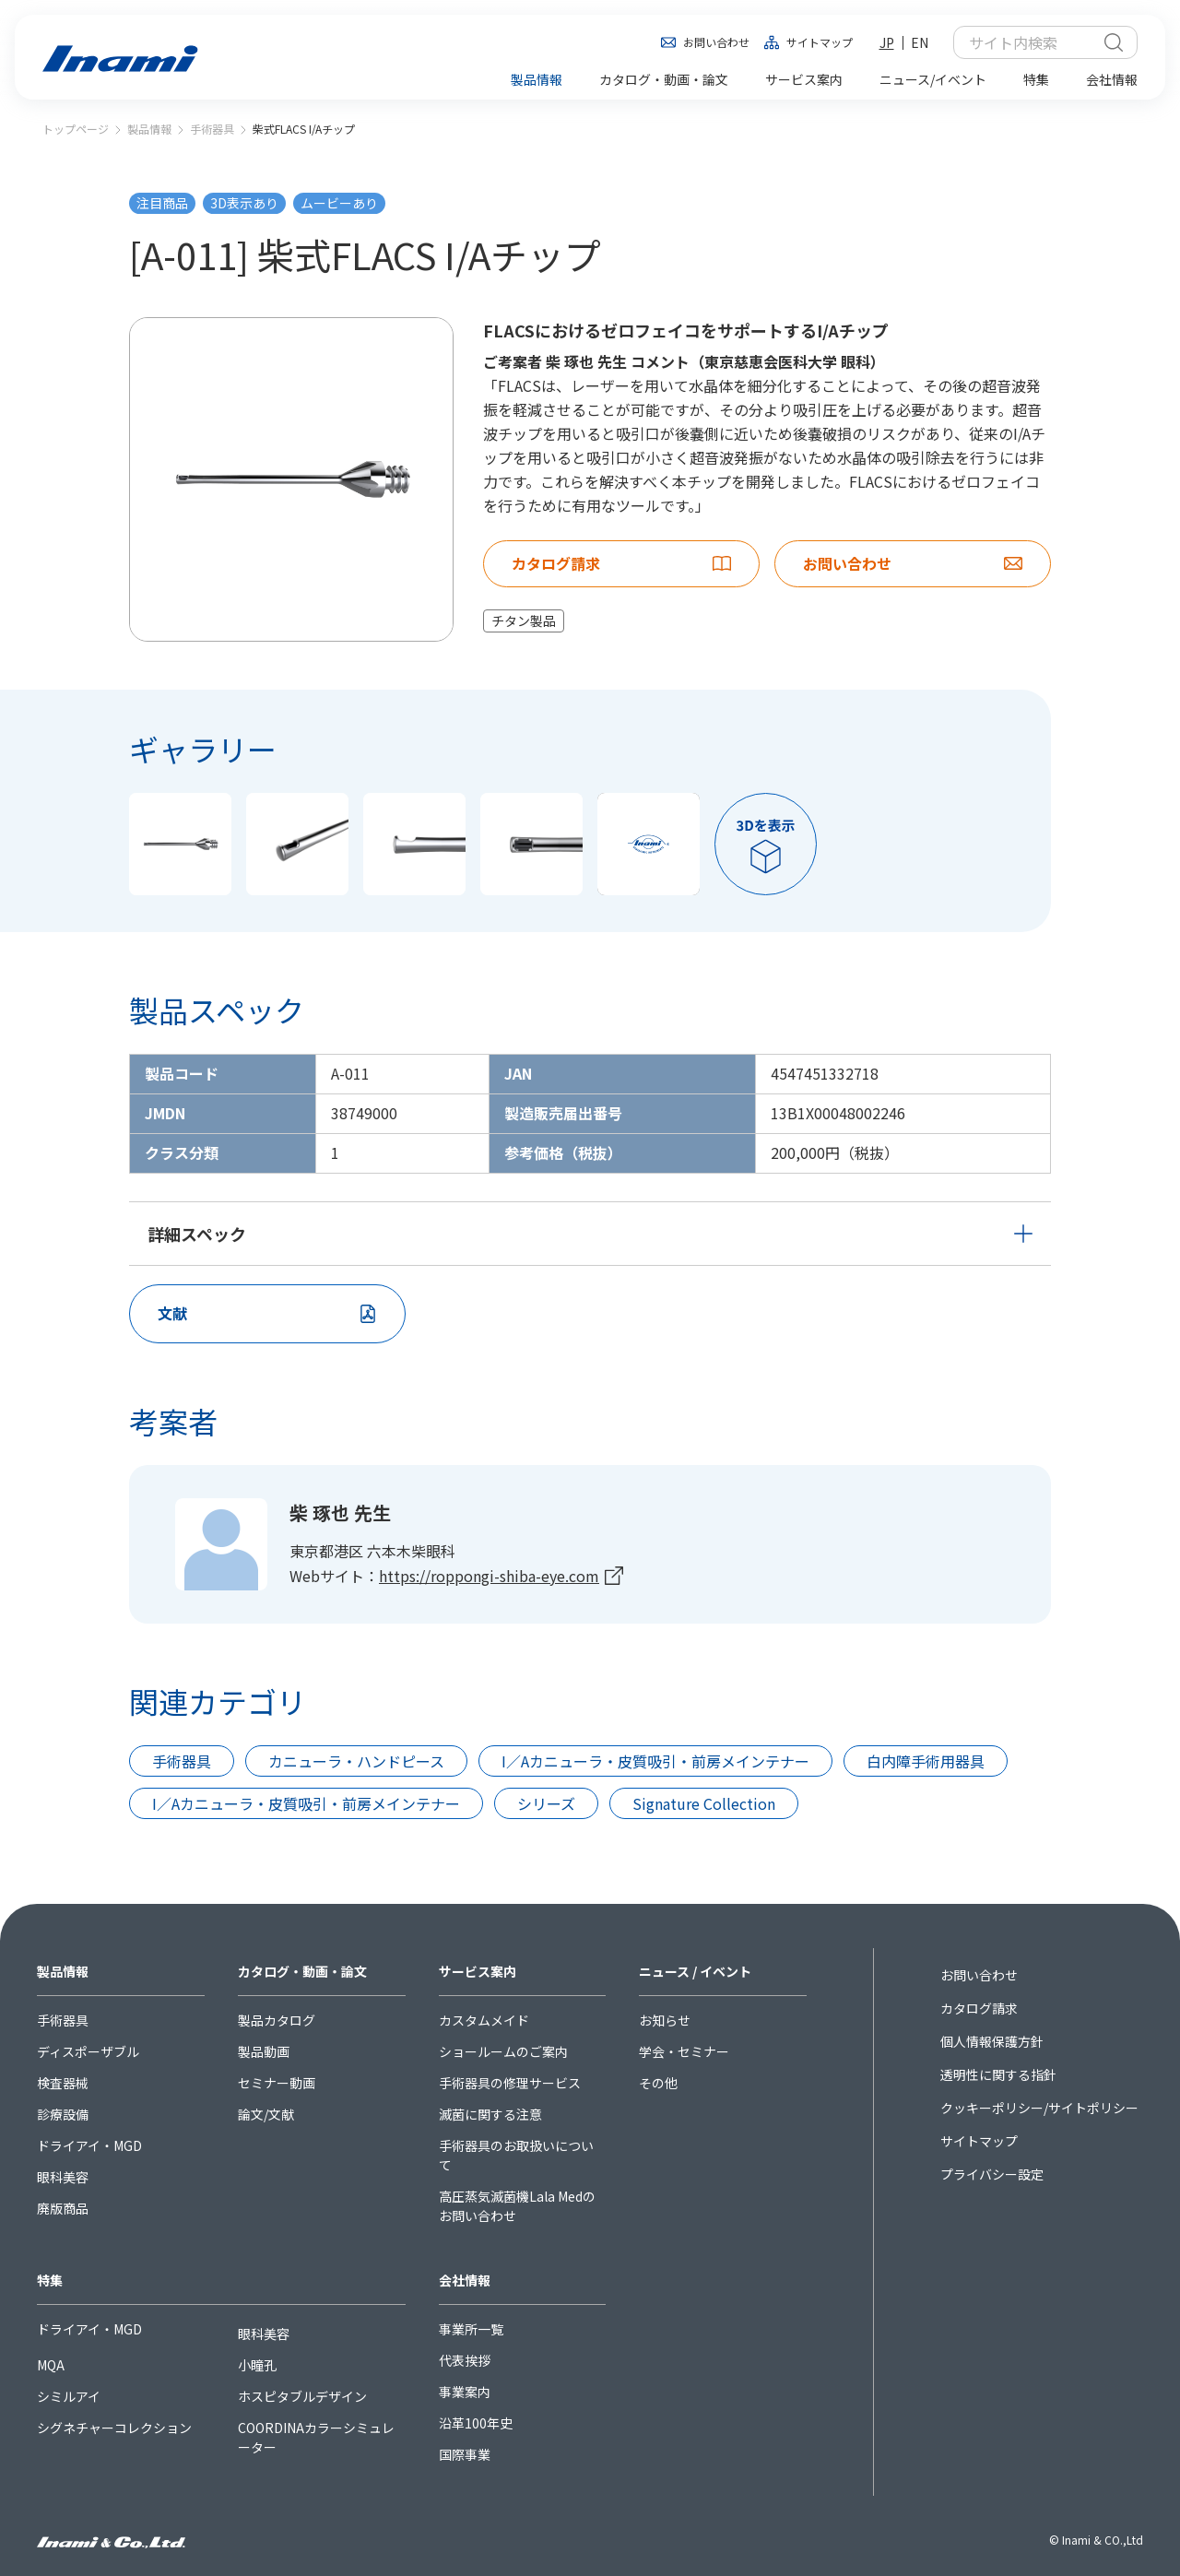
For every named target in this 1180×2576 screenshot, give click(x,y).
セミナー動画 (276, 2083)
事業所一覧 (471, 2329)
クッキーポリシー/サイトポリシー (1039, 2107)
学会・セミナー (684, 2051)
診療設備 (62, 2114)
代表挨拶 (464, 2360)
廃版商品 (62, 2208)
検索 (1114, 42)
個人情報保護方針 (992, 2041)
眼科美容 (62, 2177)
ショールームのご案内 (503, 2051)
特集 (50, 2280)
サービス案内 (477, 1971)
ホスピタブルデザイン (302, 2396)
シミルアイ (68, 2396)
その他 (658, 2083)
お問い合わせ (716, 42)
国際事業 (464, 2454)
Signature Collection (703, 1803)
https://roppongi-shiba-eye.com (489, 1576)
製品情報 (149, 128)
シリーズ (546, 1803)
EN (919, 42)
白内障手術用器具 (926, 1761)
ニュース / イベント (695, 1971)
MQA (51, 2365)
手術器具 (212, 128)
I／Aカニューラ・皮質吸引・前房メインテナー (655, 1761)
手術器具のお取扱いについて (516, 2155)
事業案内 (464, 2391)
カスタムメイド (484, 2020)
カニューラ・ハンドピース (356, 1761)
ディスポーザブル (88, 2051)
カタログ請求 (979, 2008)
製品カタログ (276, 2020)
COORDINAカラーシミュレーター (316, 2437)
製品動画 (263, 2051)
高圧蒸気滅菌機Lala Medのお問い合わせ (517, 2206)
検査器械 (62, 2083)
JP (886, 42)
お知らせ (664, 2020)
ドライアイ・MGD (89, 2145)
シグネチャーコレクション (114, 2427)
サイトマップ (819, 42)
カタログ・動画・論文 (302, 1971)
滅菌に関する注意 (490, 2114)
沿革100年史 (476, 2423)
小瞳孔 (257, 2365)
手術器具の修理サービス (510, 2083)
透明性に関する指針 (998, 2074)
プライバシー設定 (992, 2174)
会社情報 (464, 2280)
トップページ (75, 128)
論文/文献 (266, 2114)
